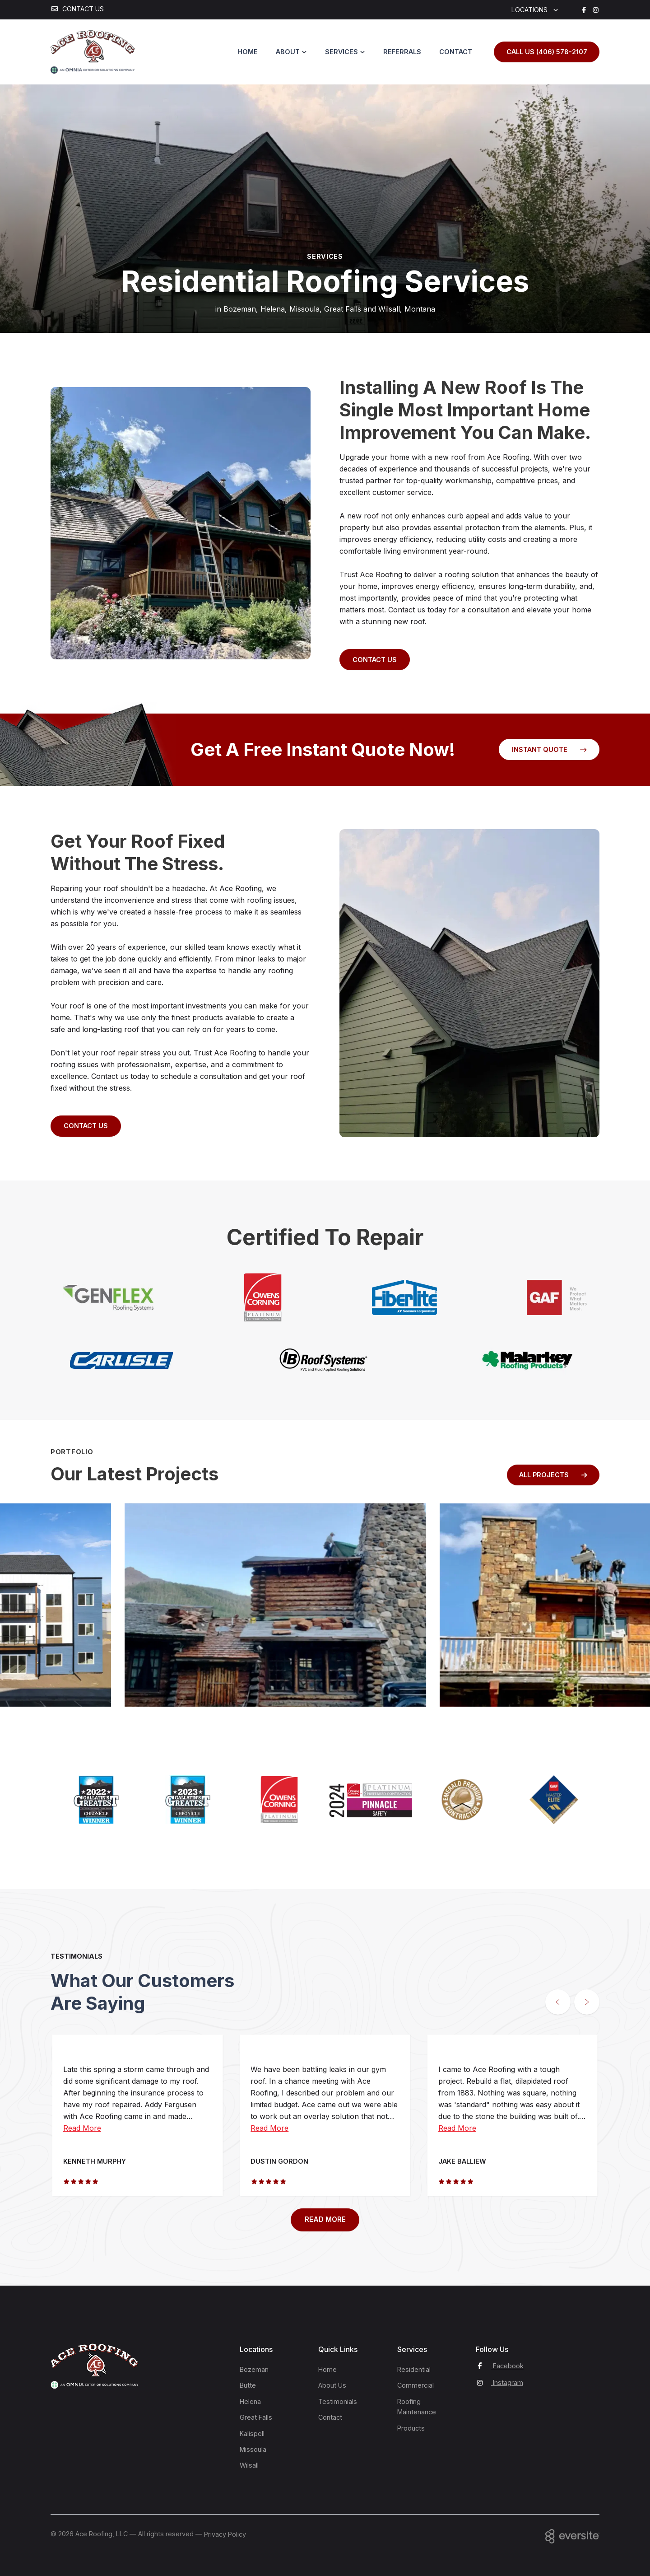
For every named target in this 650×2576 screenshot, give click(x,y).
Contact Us (375, 659)
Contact (455, 52)
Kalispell (252, 2433)
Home (247, 52)
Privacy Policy (225, 2534)
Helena (250, 2401)
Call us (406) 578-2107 (546, 52)
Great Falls (256, 2417)
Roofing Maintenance (416, 2407)
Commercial (415, 2385)
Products (411, 2428)
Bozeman (254, 2369)
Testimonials (337, 2401)
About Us (332, 2385)
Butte (248, 2385)
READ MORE (325, 2219)
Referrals (402, 52)
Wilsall (249, 2465)
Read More (82, 2128)
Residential (414, 2369)
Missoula (253, 2449)
